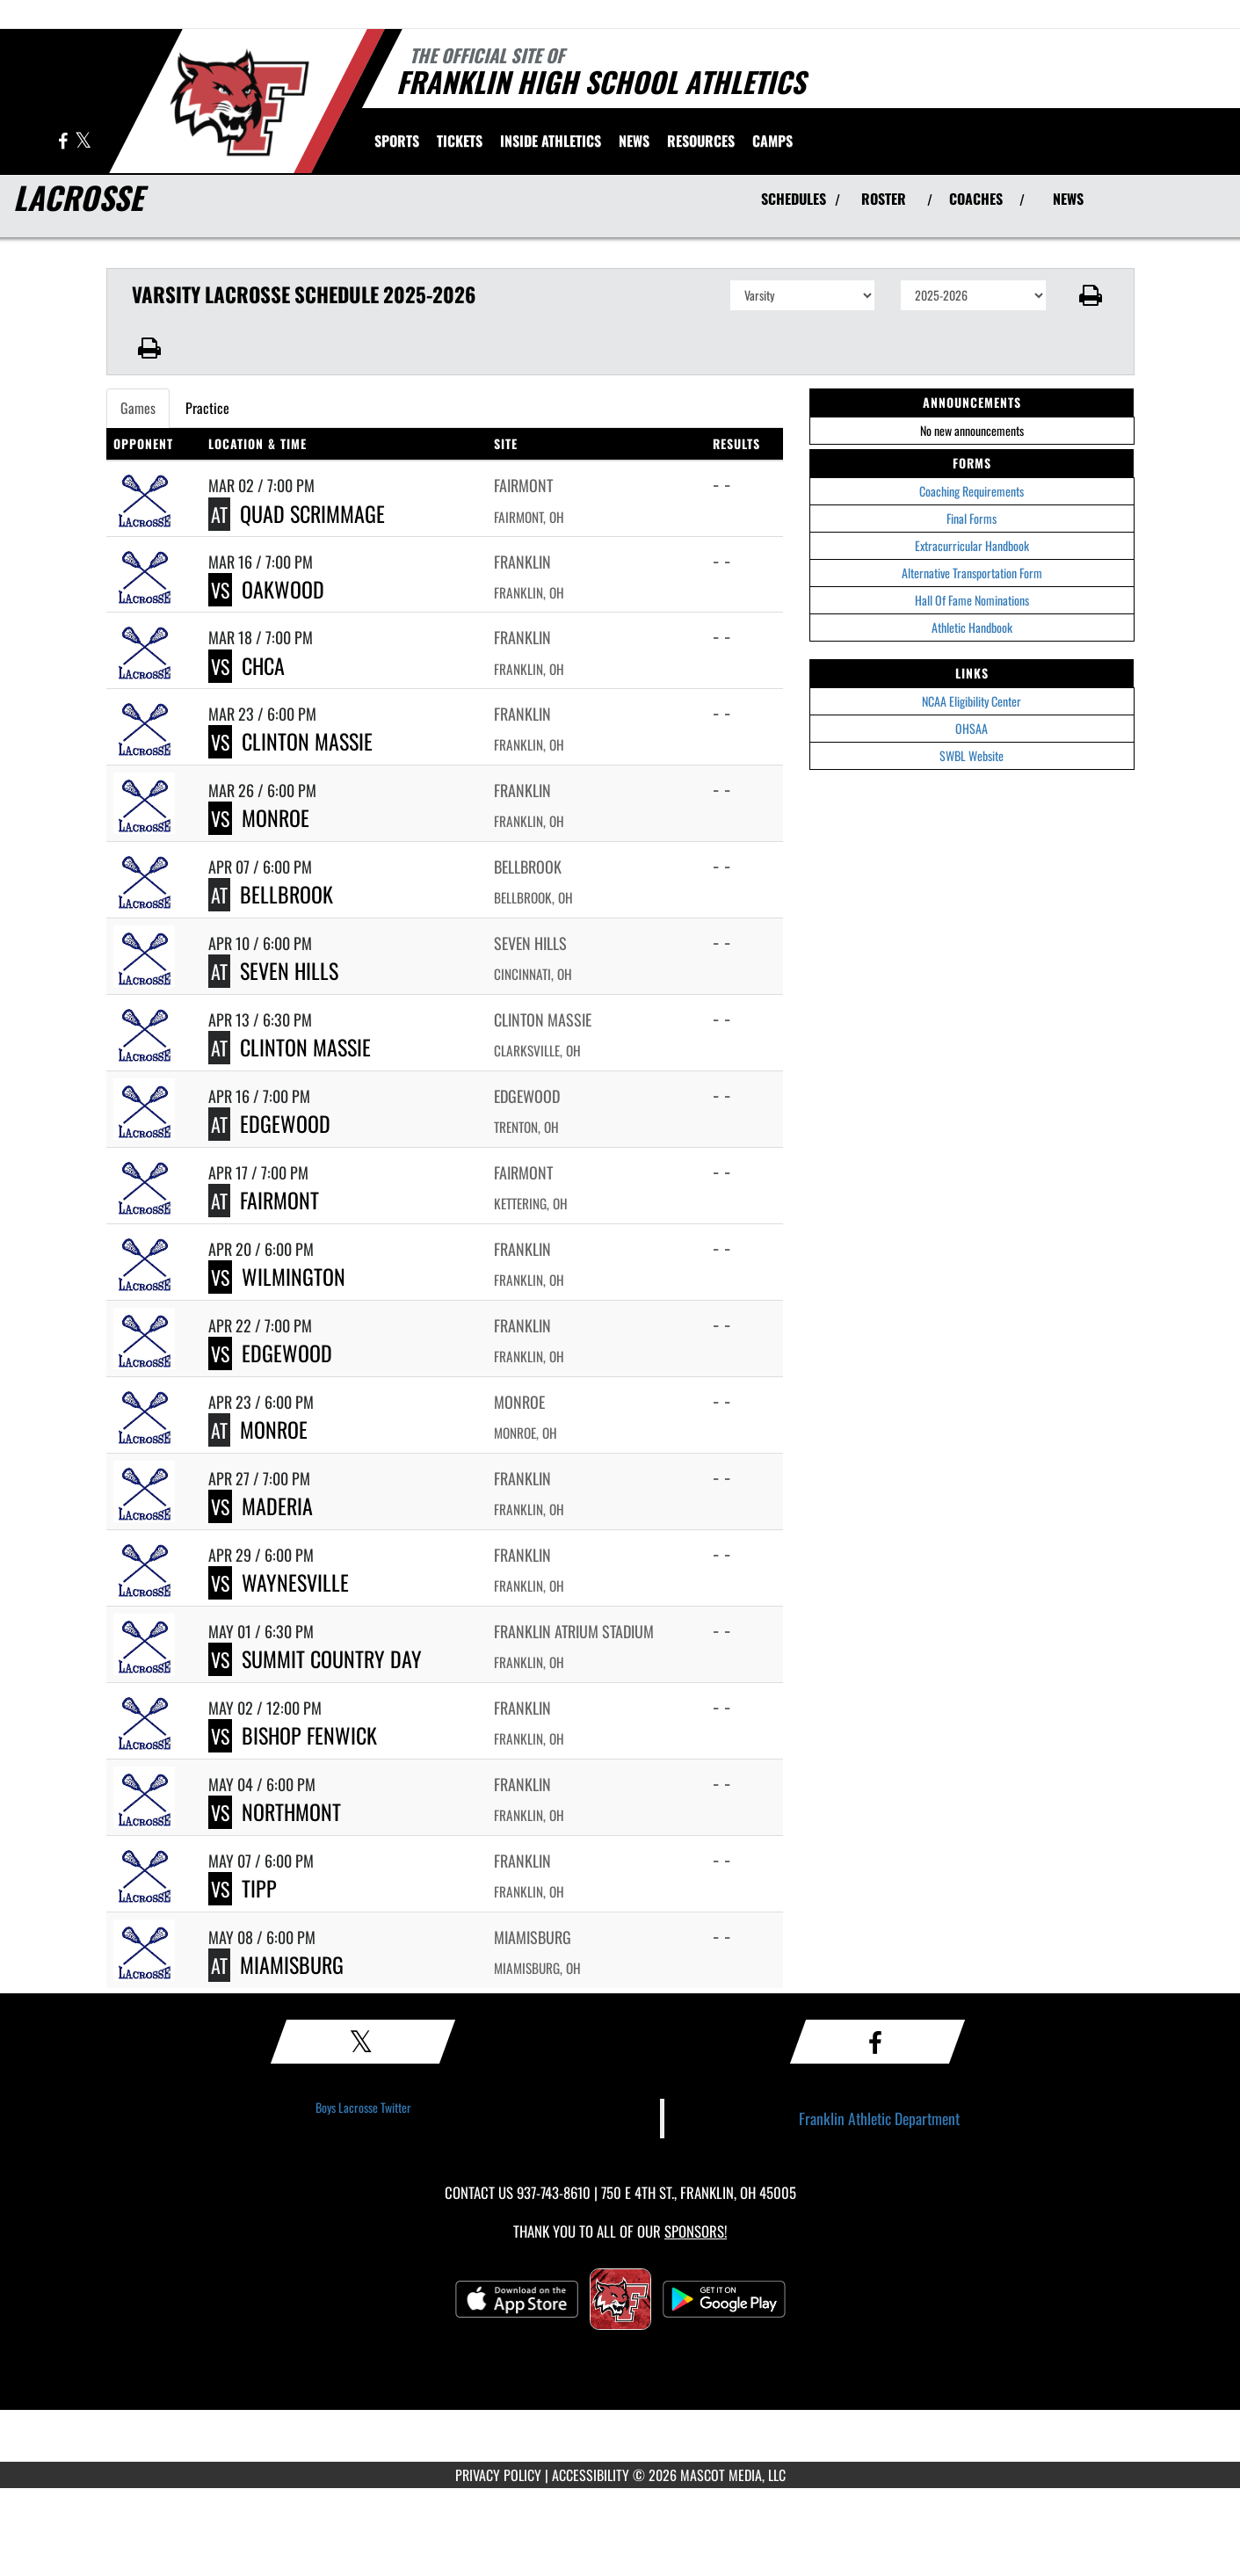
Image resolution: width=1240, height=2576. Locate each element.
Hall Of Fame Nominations (972, 600)
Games (138, 407)
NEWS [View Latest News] (1068, 198)
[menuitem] (459, 140)
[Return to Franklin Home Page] (238, 99)
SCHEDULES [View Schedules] (793, 198)
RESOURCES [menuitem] (701, 140)
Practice (207, 407)
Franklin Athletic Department (879, 2118)
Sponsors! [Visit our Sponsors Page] (695, 2231)
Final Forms (971, 518)
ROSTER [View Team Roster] (883, 198)
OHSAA (971, 728)
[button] (1090, 295)
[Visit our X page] (83, 142)
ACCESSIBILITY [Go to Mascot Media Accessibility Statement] (590, 2474)
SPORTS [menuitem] (396, 140)
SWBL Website (971, 755)
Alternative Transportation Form (972, 572)
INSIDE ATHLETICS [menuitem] (550, 140)
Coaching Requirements (971, 491)
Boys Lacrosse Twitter (363, 2107)
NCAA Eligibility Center (971, 701)
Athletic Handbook (972, 627)
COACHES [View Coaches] (976, 198)
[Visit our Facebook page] (64, 142)
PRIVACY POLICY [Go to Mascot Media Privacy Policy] (498, 2474)
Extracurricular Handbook (972, 545)
